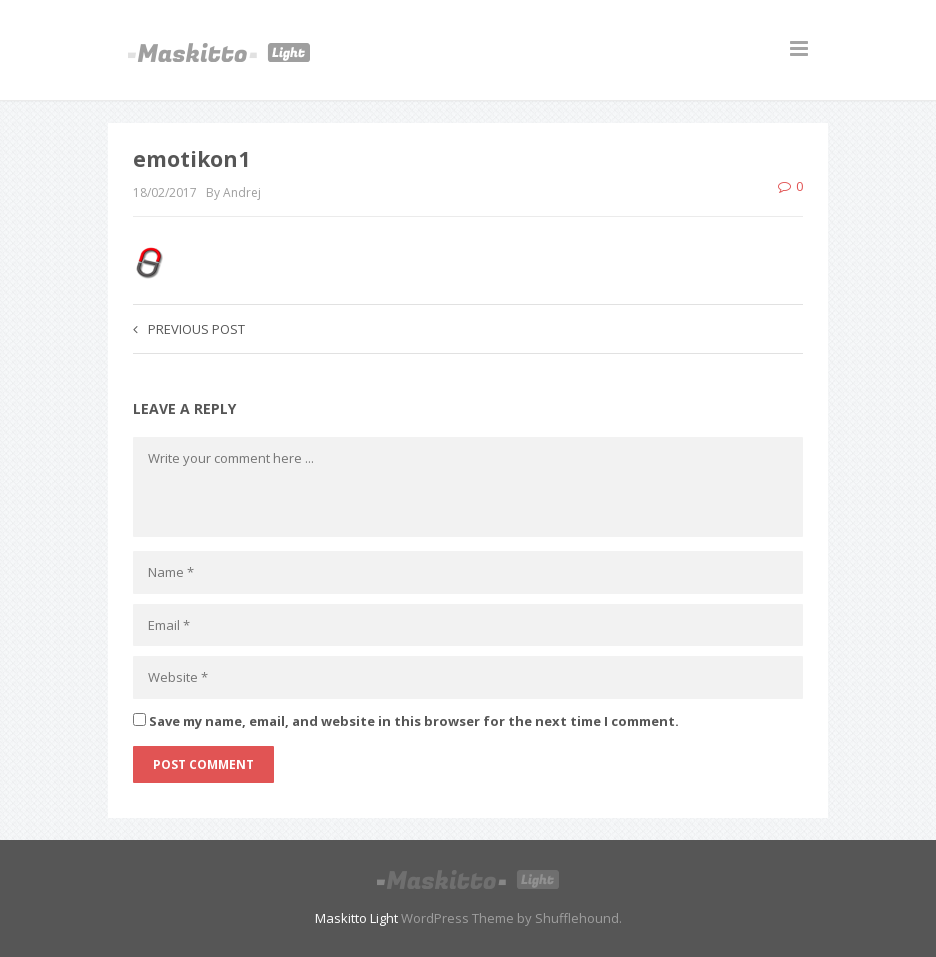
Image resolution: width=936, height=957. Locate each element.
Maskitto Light (356, 918)
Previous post (189, 329)
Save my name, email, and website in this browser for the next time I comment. (414, 721)
